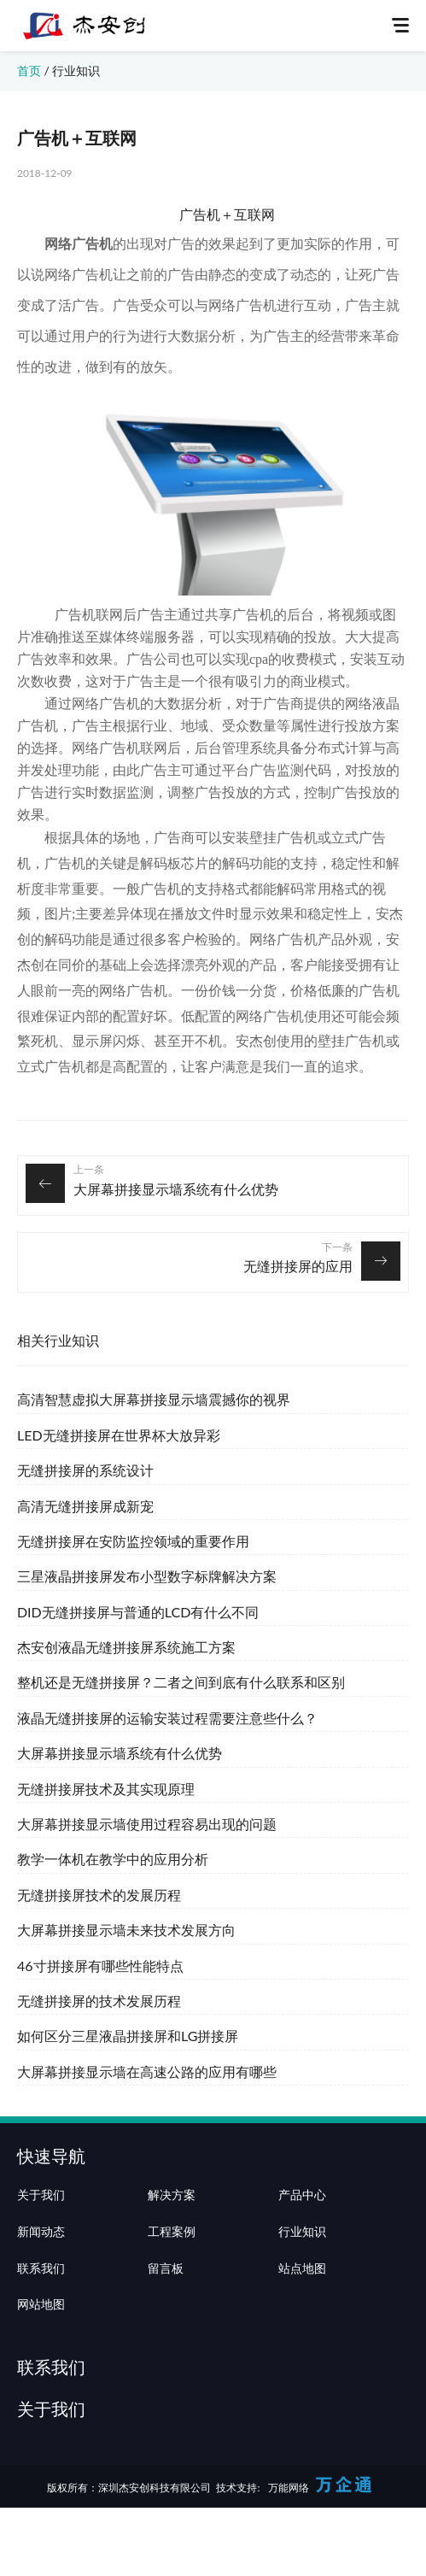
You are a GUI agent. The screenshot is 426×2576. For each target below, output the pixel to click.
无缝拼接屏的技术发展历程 (99, 2000)
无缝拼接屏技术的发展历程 (99, 1895)
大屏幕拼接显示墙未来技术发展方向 (126, 1930)
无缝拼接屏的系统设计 (85, 1470)
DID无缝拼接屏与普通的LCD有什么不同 (138, 1612)
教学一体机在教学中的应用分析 (112, 1859)
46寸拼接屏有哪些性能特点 (100, 1965)
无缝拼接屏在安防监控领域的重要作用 (133, 1541)
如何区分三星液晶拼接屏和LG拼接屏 (127, 2035)
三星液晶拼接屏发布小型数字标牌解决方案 (147, 1576)
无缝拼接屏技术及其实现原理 (106, 1789)
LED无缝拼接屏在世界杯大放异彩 (118, 1435)
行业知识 (76, 70)
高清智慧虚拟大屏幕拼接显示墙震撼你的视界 (153, 1399)
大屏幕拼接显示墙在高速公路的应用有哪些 (147, 2071)
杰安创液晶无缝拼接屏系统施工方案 (126, 1647)
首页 (29, 70)
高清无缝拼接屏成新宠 (85, 1506)
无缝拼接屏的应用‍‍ (298, 1266)
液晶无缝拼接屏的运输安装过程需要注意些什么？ (167, 1718)
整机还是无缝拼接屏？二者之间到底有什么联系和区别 (181, 1682)
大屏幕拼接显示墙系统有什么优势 (175, 1189)
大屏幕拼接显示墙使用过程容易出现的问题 (147, 1824)
